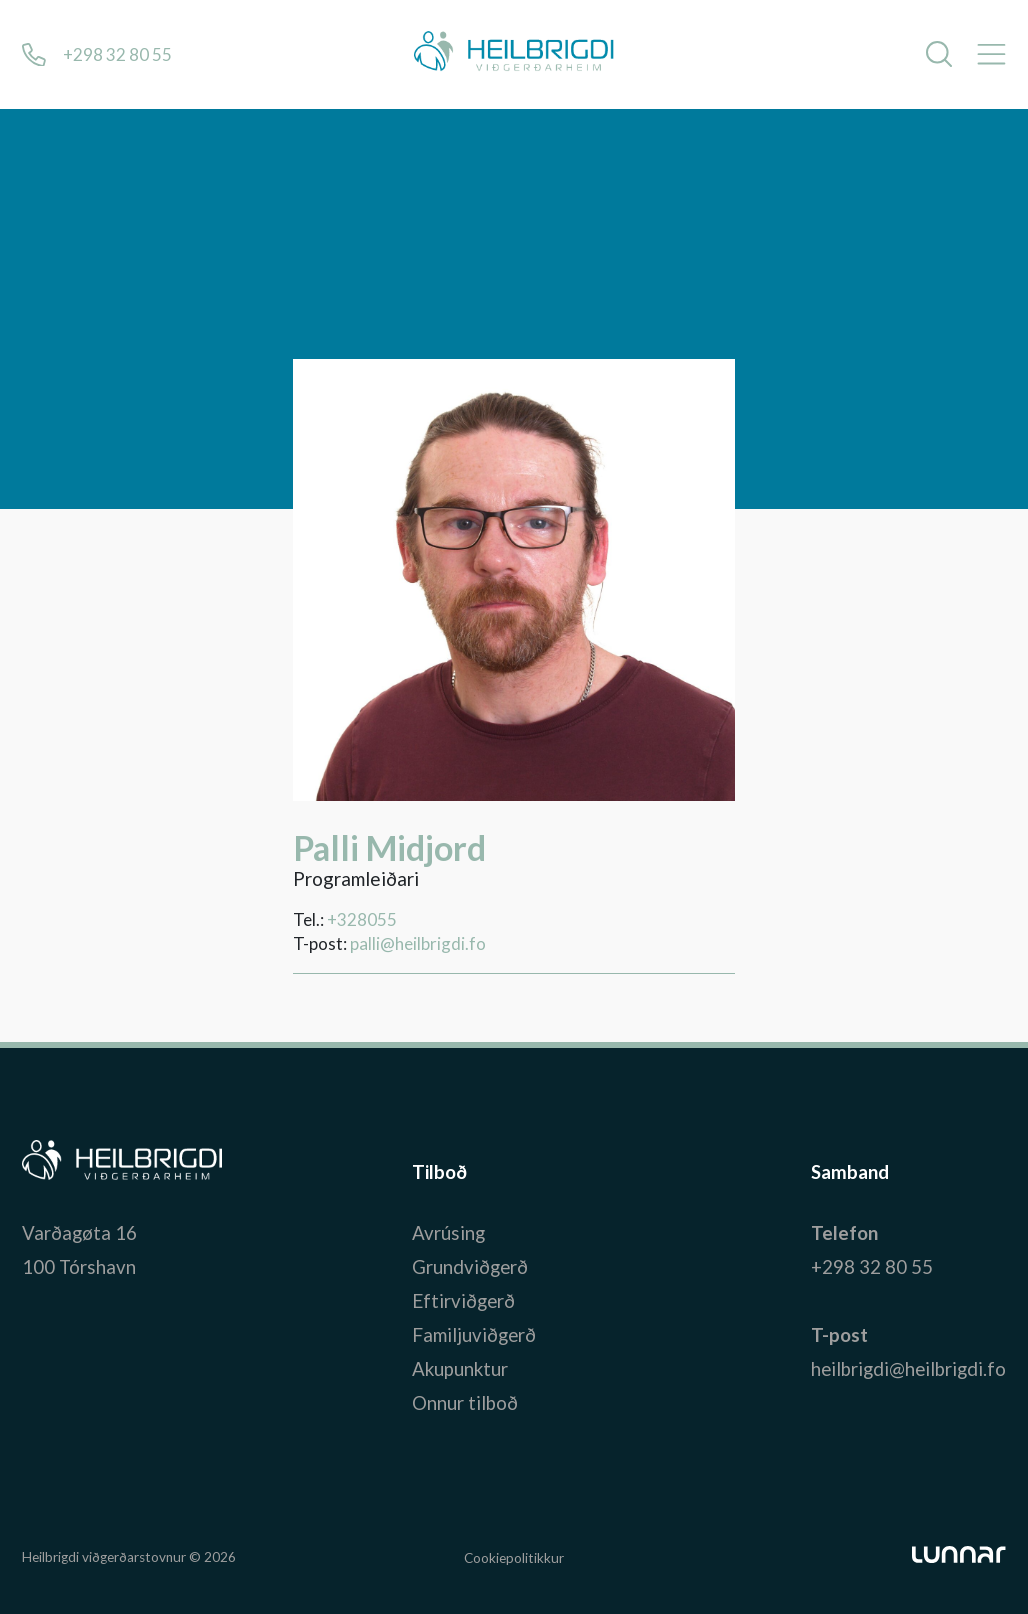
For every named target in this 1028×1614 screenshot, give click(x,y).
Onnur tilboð (465, 1403)
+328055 (362, 919)
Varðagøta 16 (79, 1233)
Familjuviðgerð (474, 1335)
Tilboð (439, 1172)
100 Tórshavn (79, 1267)
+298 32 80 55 (872, 1267)
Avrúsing (448, 1233)
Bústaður (61, 1172)
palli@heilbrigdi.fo (418, 943)
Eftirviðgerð (463, 1301)
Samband (850, 1172)
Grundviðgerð (470, 1267)
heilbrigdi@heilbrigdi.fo (908, 1369)
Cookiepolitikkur (514, 1558)
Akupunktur (460, 1369)
